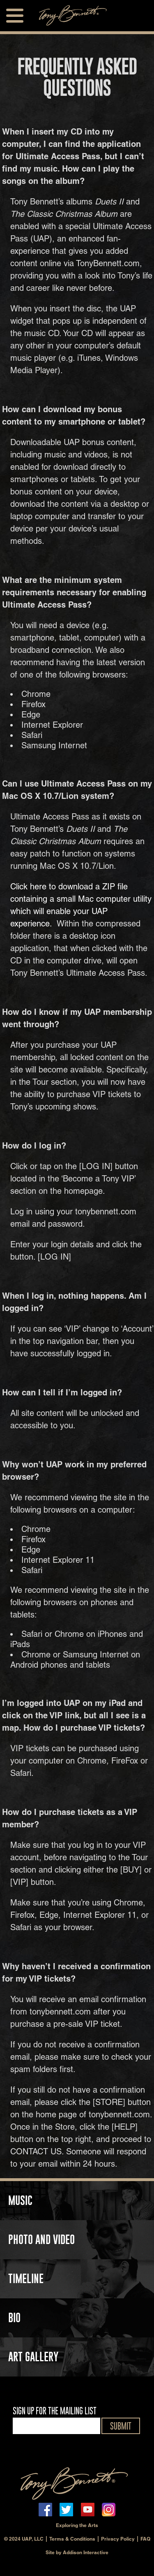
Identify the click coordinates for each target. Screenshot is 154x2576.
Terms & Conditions (72, 2539)
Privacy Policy (118, 2539)
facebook (45, 2509)
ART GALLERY (33, 2356)
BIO (14, 2317)
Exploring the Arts (77, 2525)
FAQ (145, 2539)
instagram (108, 2509)
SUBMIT (120, 2426)
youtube (87, 2509)
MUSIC (20, 2200)
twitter (66, 2509)
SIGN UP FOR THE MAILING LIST (55, 2411)
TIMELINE (26, 2278)
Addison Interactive (85, 2552)
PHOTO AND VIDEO (41, 2239)
